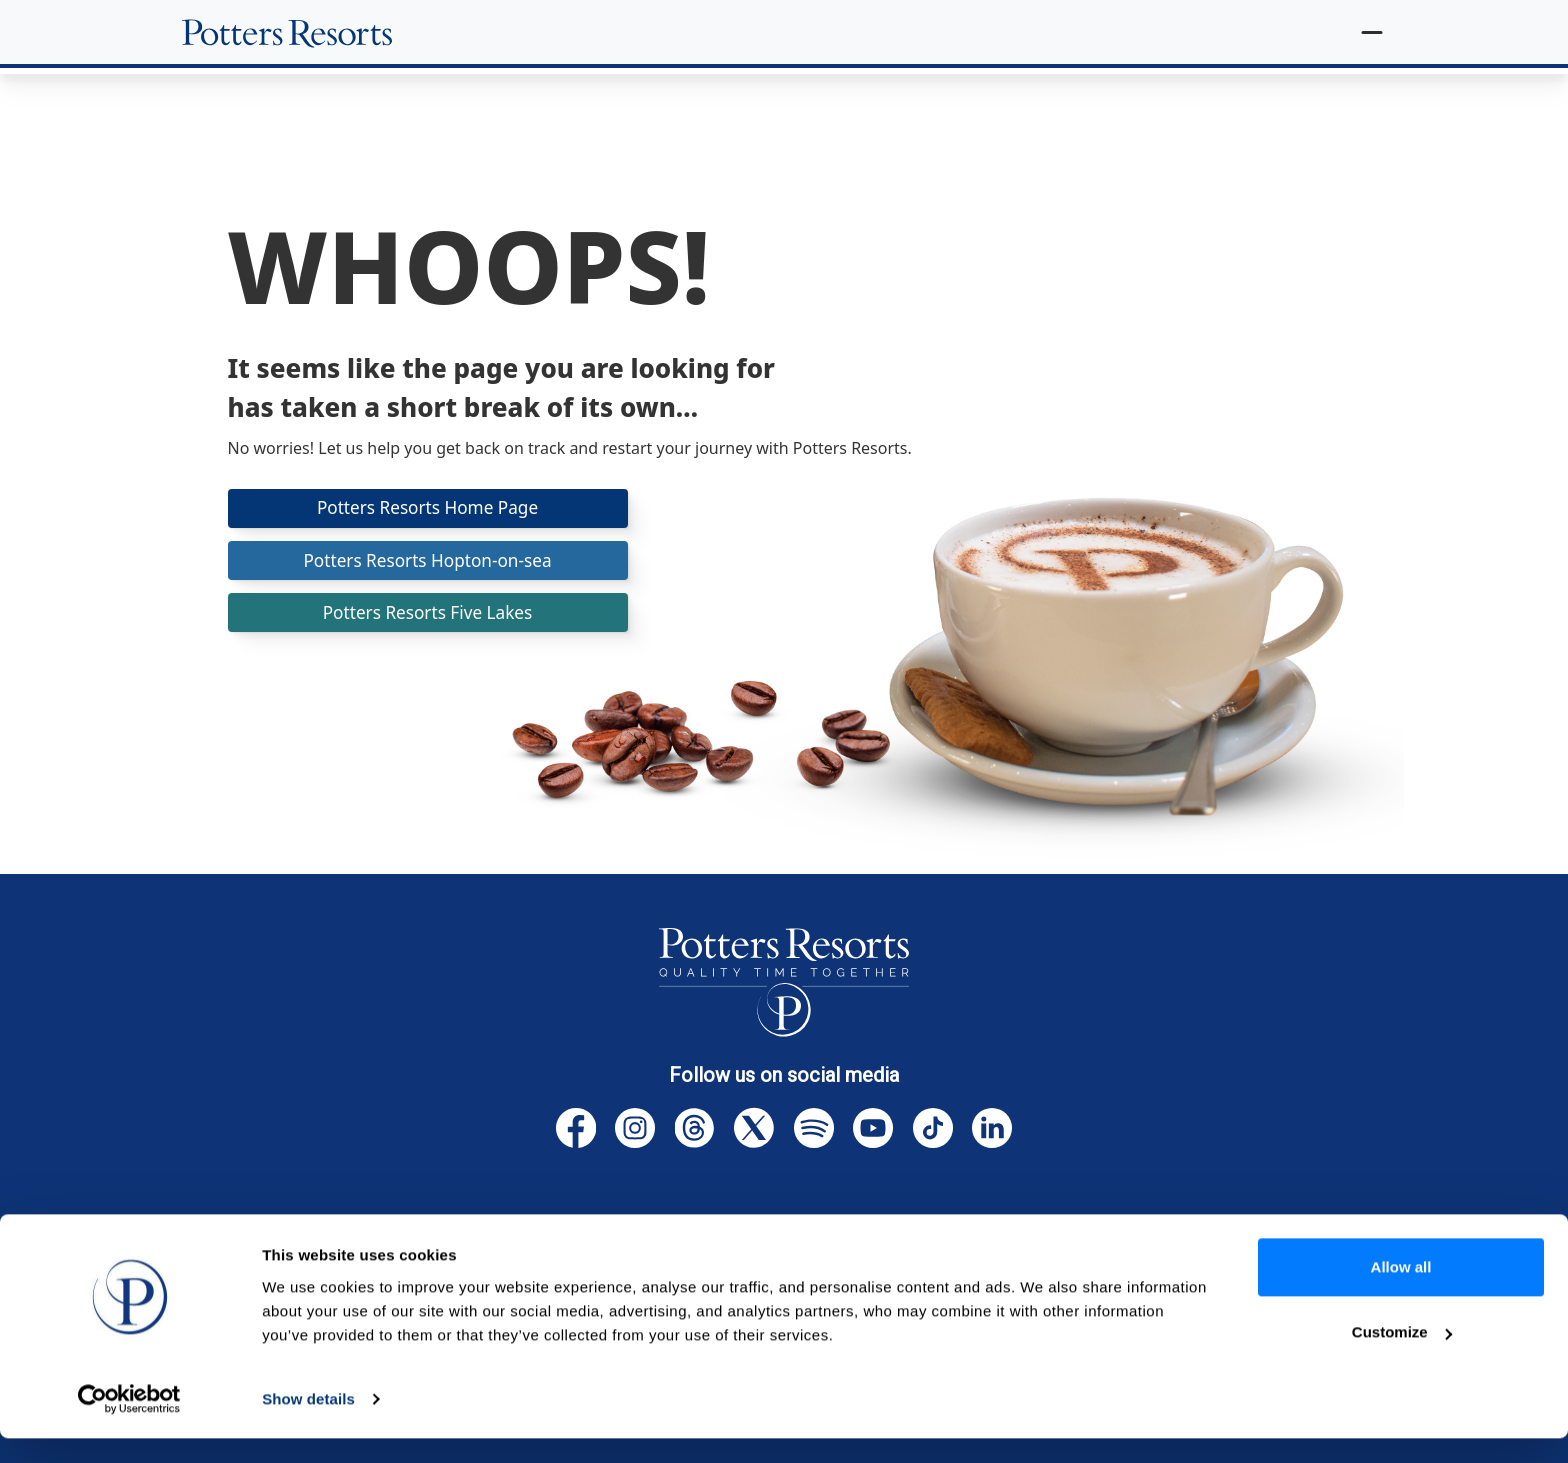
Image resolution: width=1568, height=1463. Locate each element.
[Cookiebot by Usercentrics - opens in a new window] (129, 1424)
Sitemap (1077, 1238)
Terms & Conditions (435, 1238)
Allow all (1401, 1291)
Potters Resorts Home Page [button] (428, 509)
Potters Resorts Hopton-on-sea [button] (427, 563)
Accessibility (1186, 1238)
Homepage (286, 1238)
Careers (1294, 1238)
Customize (1402, 1356)
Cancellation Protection (630, 1238)
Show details (308, 1423)
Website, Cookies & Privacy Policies (881, 1238)
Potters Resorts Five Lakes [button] (428, 618)
